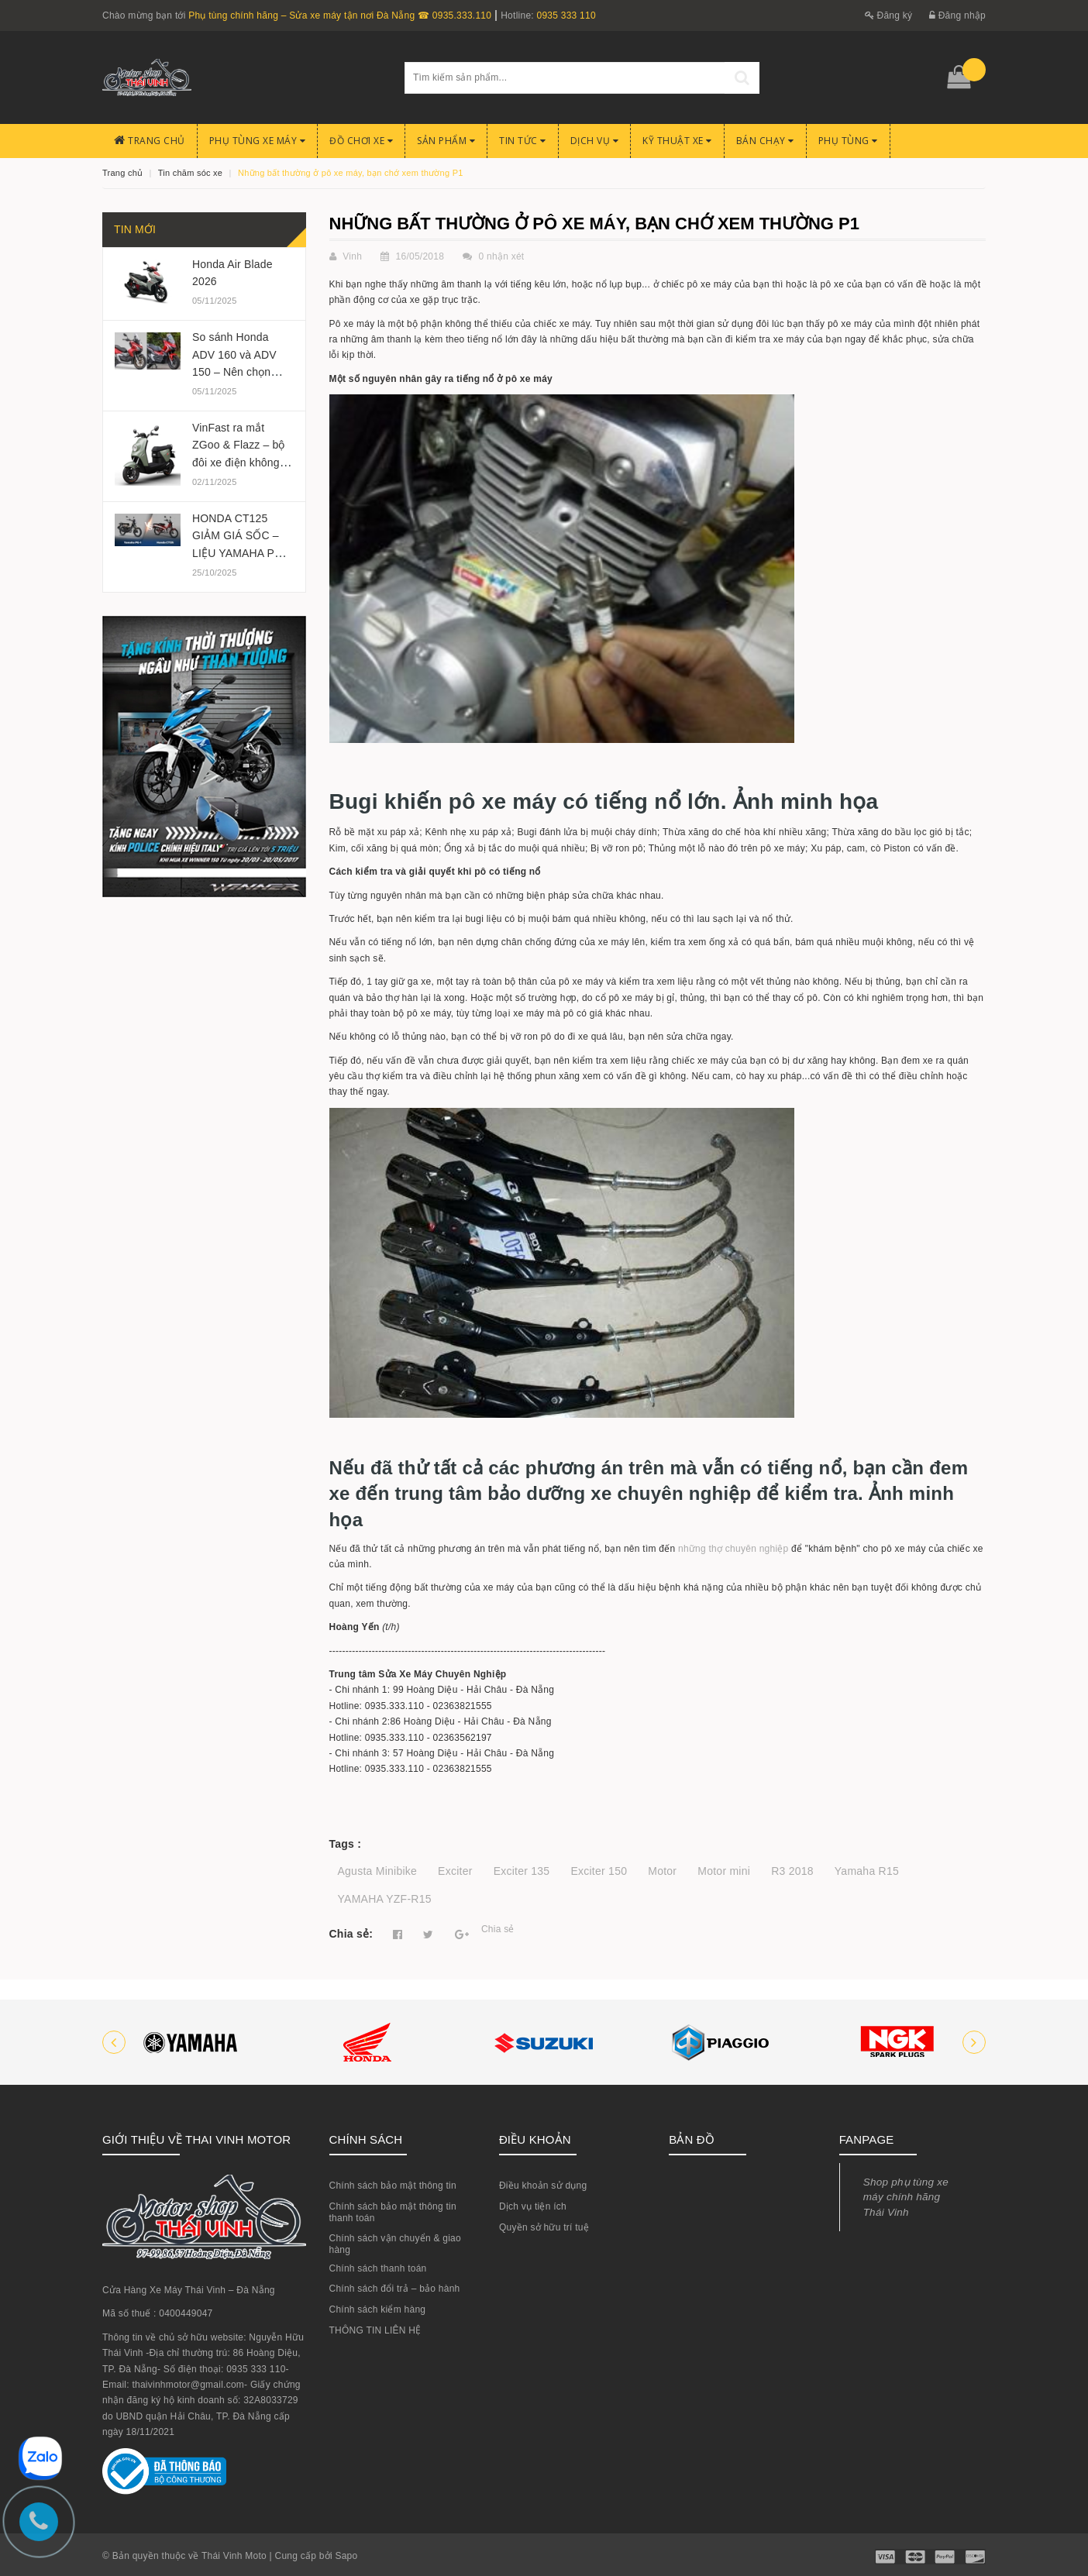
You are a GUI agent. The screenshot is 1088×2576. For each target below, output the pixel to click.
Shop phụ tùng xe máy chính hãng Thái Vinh (906, 2197)
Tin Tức (522, 140)
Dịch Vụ (594, 140)
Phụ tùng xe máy (257, 140)
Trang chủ (149, 140)
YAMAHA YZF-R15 (385, 1899)
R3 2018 (792, 1871)
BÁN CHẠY (765, 140)
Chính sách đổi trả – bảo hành (394, 2288)
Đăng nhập (957, 15)
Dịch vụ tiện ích (532, 2206)
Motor (662, 1871)
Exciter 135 (522, 1871)
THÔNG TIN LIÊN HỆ (375, 2330)
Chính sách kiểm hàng (377, 2309)
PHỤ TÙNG (848, 140)
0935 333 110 (565, 15)
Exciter (455, 1871)
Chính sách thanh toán (378, 2268)
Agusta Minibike (378, 1871)
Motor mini (723, 1871)
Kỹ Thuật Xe (677, 140)
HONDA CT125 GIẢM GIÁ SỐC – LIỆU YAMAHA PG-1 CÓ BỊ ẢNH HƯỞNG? (242, 553)
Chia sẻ (498, 1929)
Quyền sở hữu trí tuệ (544, 2227)
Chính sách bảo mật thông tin (392, 2185)
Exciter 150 (598, 1871)
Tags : (345, 1844)
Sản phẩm (446, 140)
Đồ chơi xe (361, 140)
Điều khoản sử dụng (543, 2185)
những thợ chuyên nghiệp (733, 1548)
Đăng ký (889, 15)
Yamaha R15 (867, 1871)
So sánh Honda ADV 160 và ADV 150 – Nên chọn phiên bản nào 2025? (234, 372)
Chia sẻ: (351, 1934)
